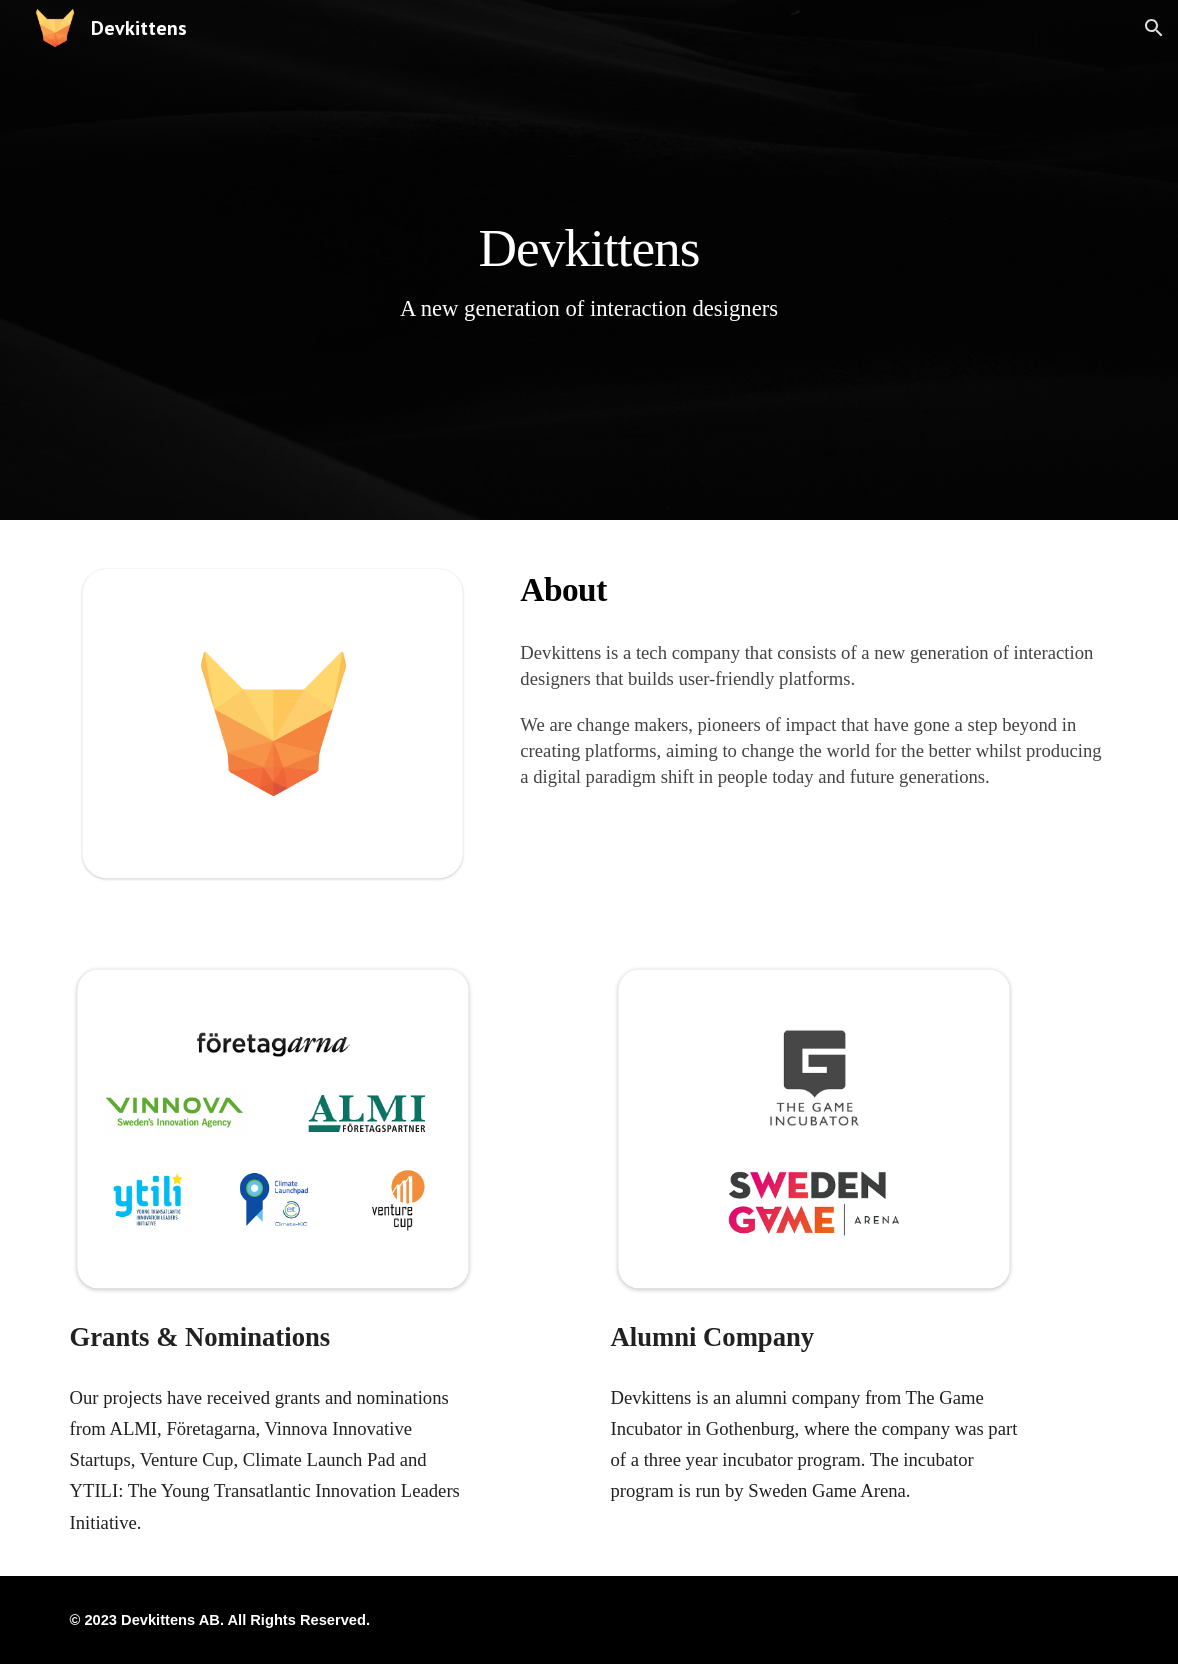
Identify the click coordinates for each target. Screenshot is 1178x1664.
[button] (1154, 28)
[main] (589, 259)
